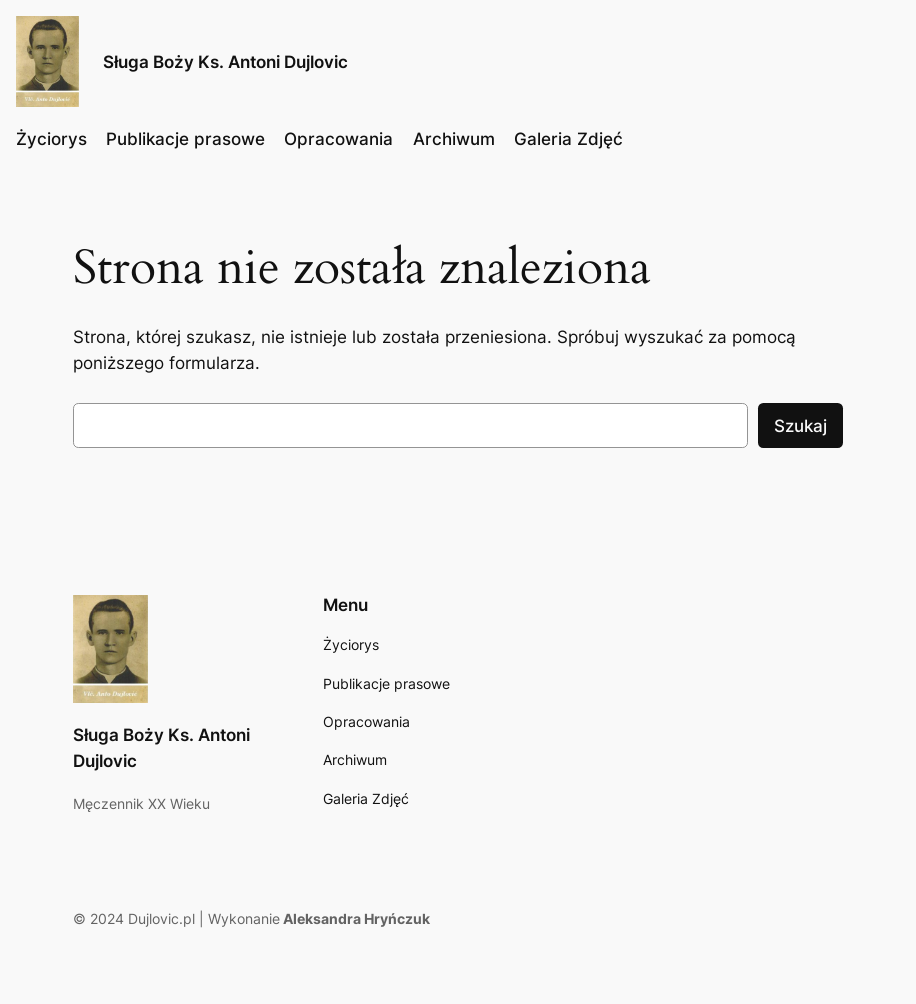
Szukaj (800, 426)
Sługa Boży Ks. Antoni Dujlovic (225, 61)
